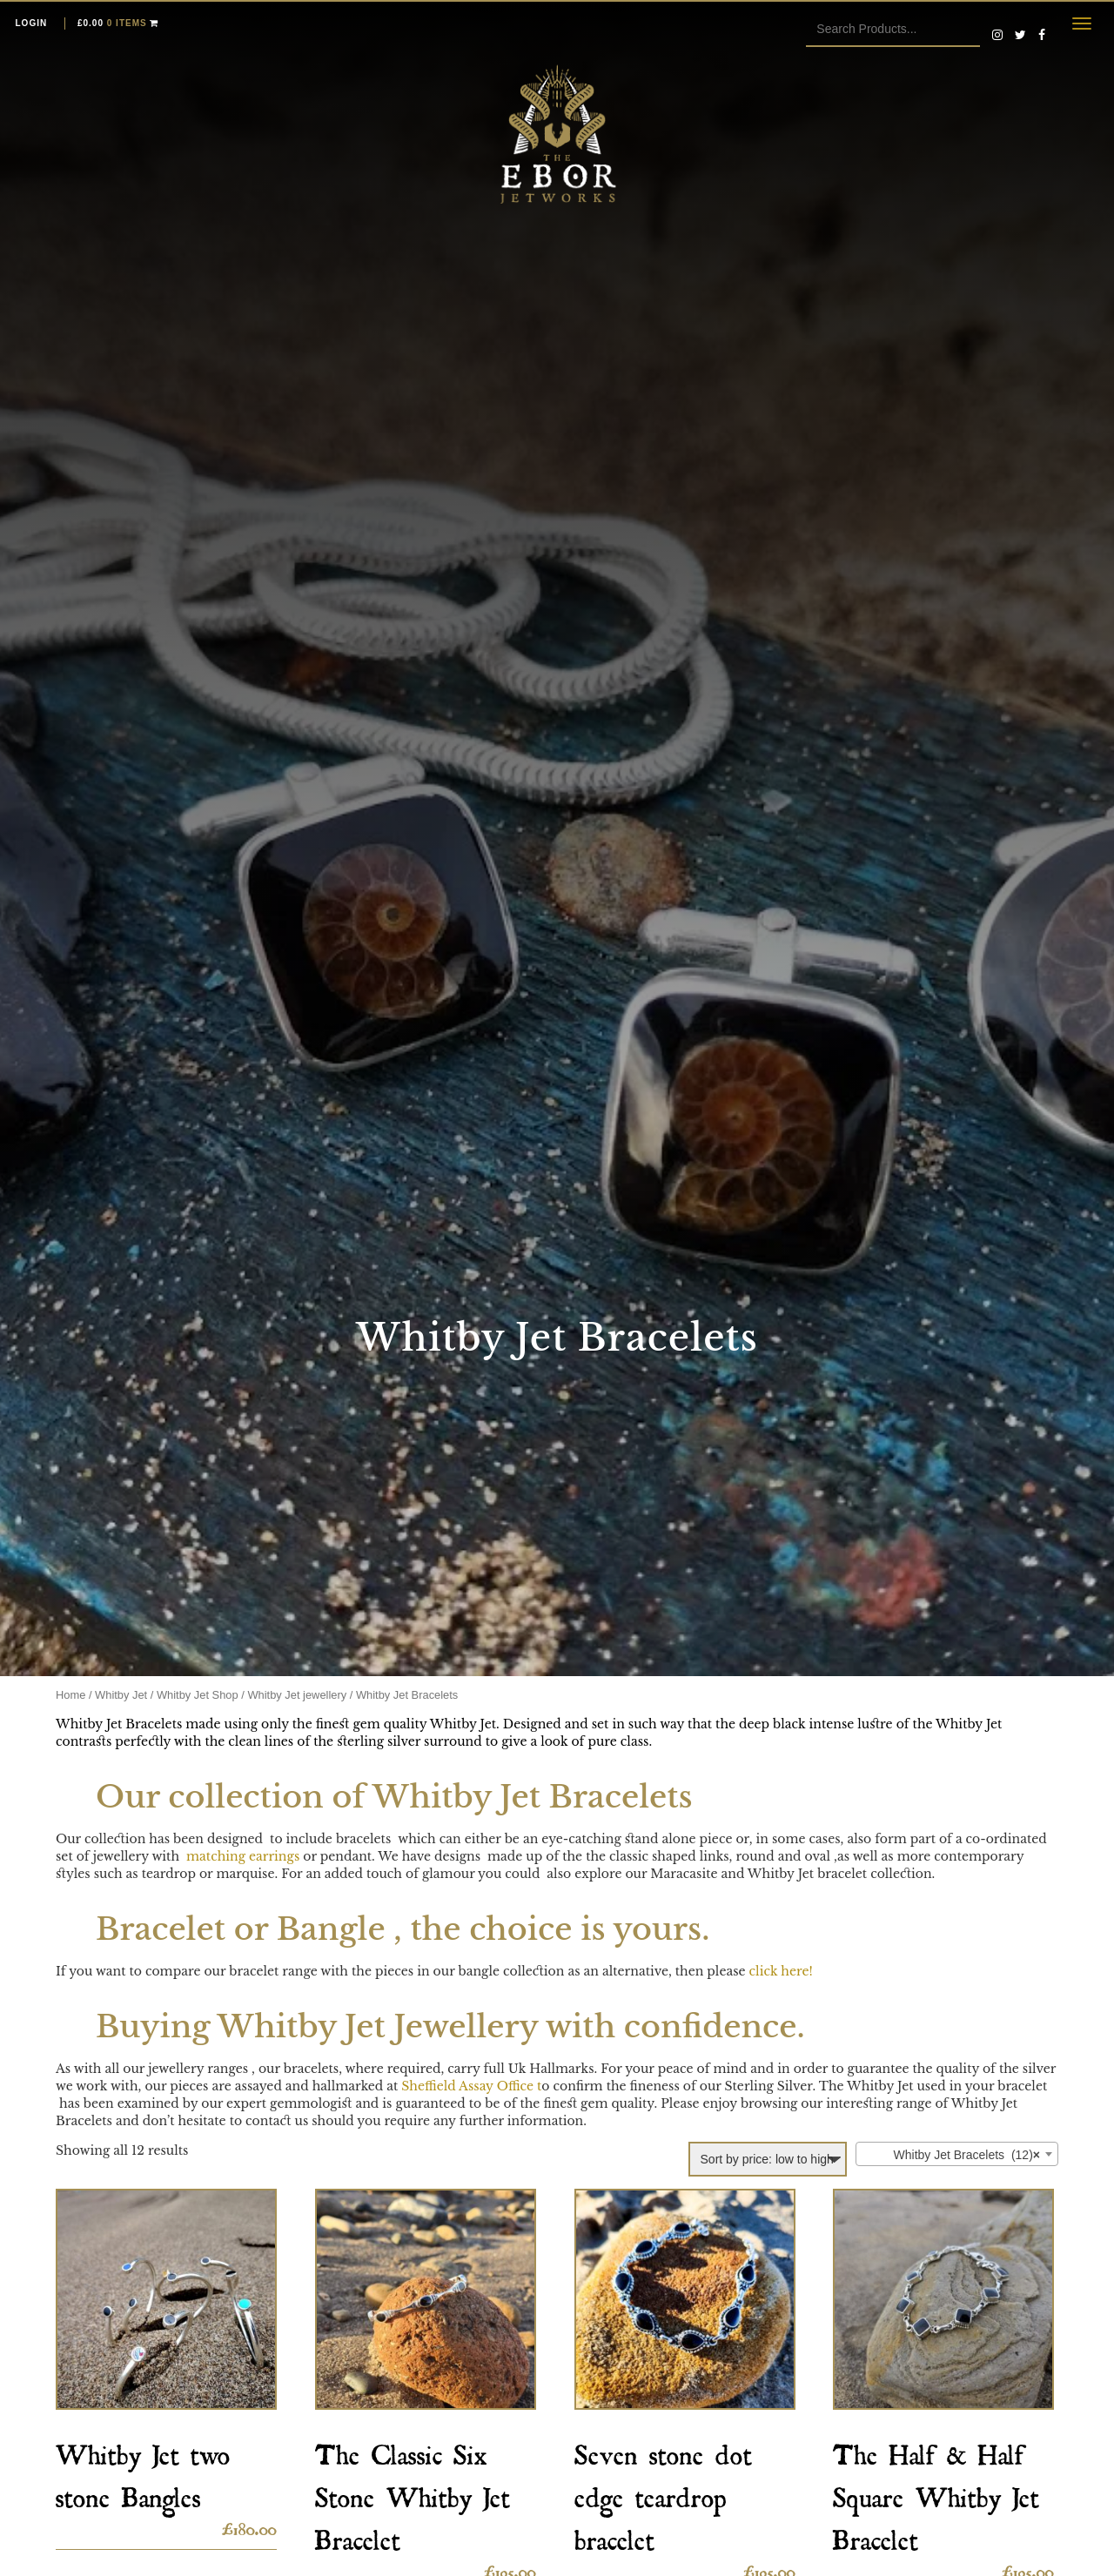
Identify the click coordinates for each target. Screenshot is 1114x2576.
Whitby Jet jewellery (296, 1694)
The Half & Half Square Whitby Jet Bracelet (936, 2492)
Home (70, 1694)
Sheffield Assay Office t (471, 2086)
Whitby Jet (121, 1694)
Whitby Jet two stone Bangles (143, 2471)
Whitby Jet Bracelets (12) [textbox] (951, 2155)
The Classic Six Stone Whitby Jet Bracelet (412, 2492)
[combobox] (957, 2154)
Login (32, 23)
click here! (781, 1971)
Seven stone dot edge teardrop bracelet (663, 2492)
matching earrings (241, 1856)
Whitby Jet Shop (197, 1694)
